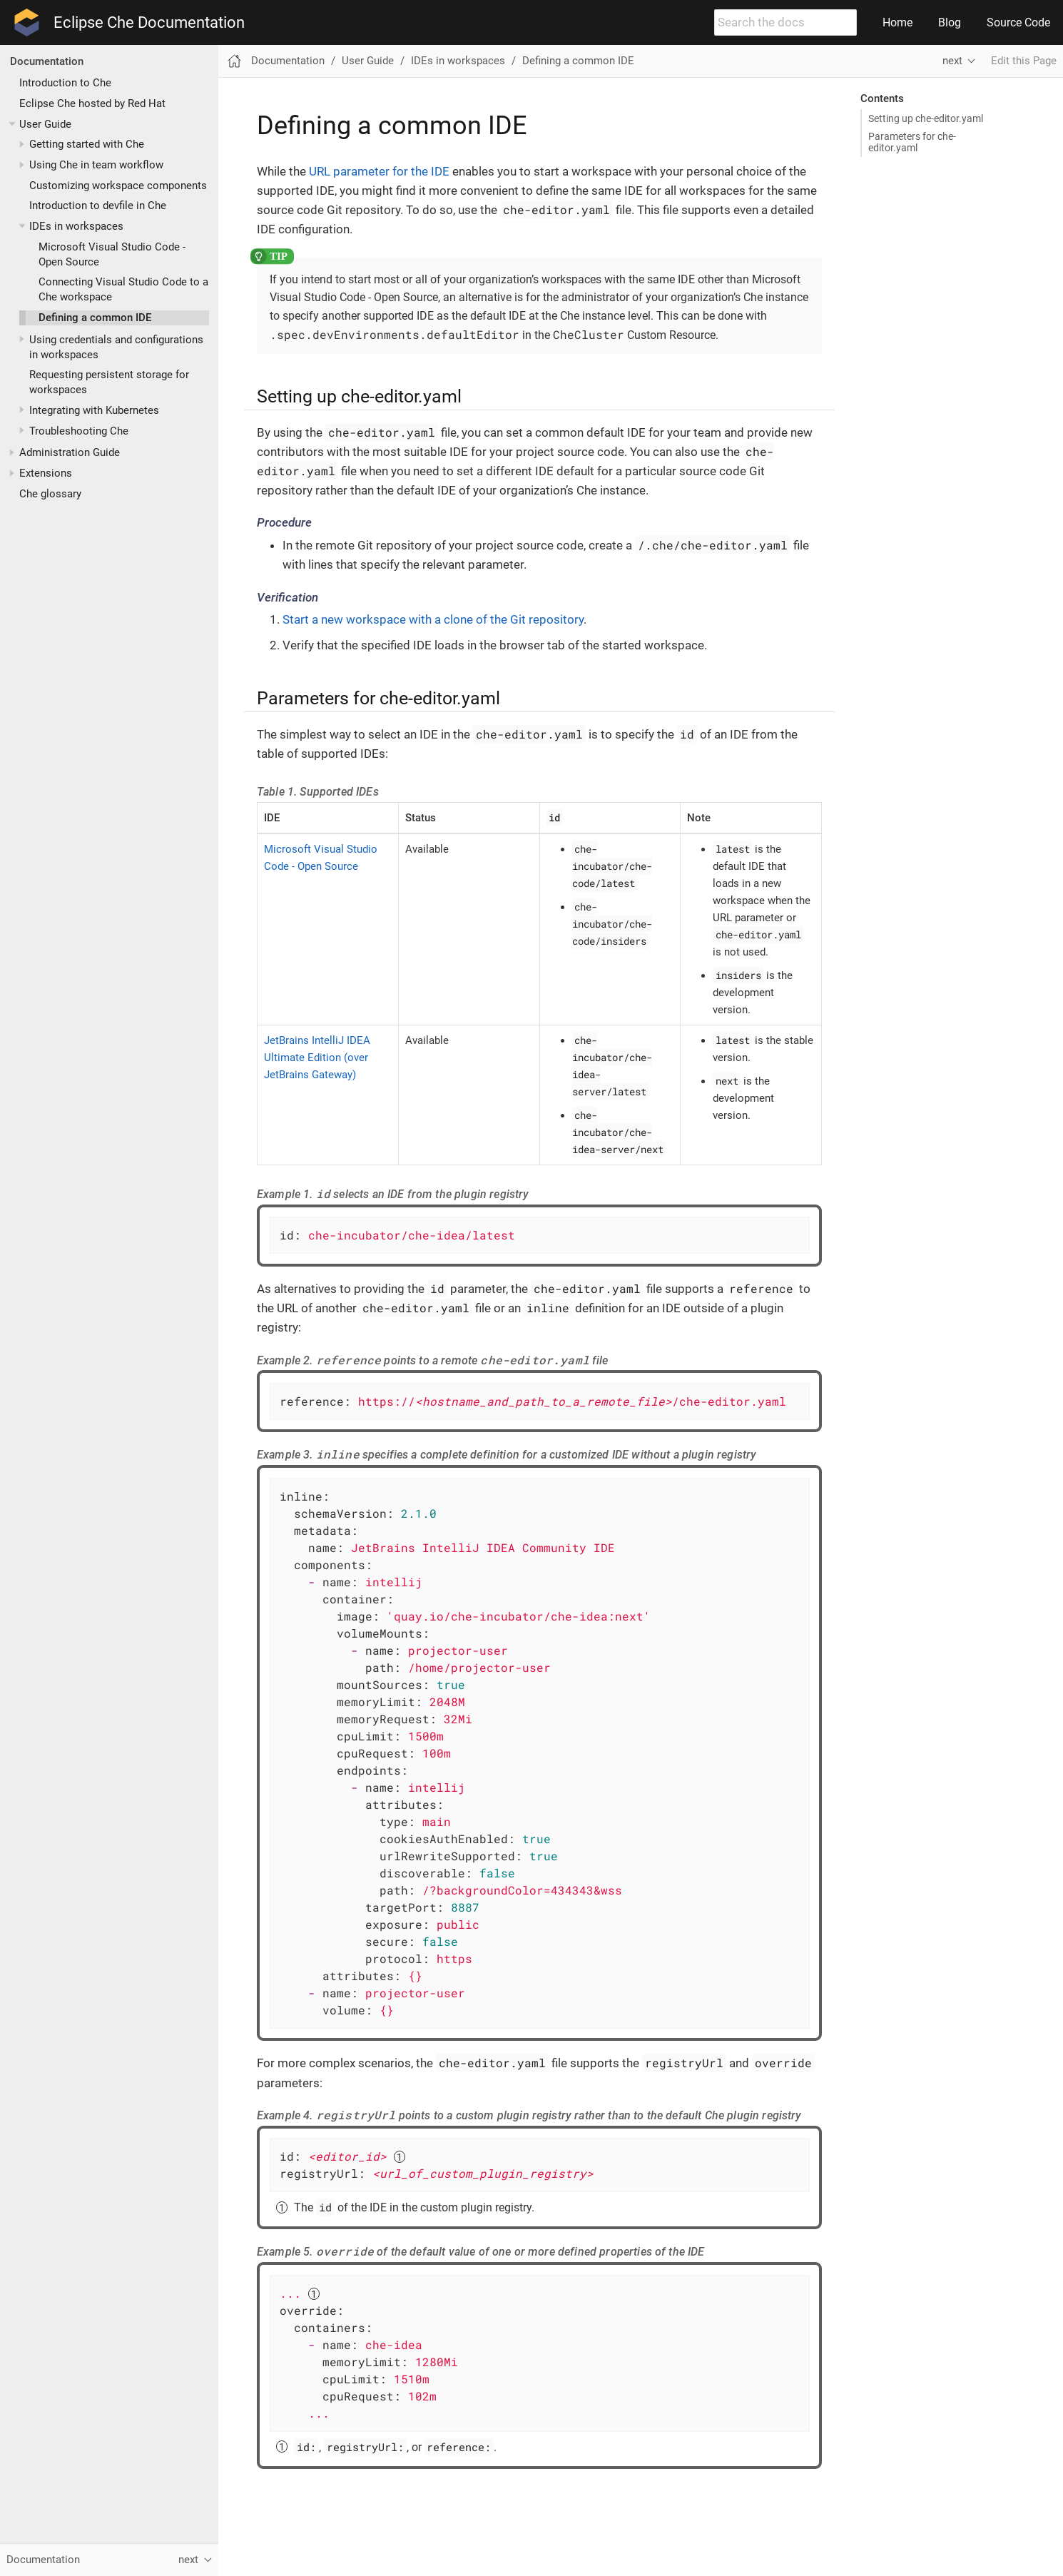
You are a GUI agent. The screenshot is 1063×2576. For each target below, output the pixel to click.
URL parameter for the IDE (379, 171)
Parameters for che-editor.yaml (912, 142)
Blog (949, 22)
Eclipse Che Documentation (149, 23)
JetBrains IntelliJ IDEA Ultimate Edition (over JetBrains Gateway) (317, 1057)
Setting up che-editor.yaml (925, 118)
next (952, 60)
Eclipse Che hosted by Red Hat (92, 103)
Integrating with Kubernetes (94, 410)
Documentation (46, 61)
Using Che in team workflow (96, 164)
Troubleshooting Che (78, 431)
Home (897, 22)
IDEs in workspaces (76, 226)
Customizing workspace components (118, 185)
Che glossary (50, 493)
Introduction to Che (65, 82)
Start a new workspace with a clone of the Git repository (433, 619)
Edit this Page (1024, 60)
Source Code (1018, 22)
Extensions (45, 473)
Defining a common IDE (95, 317)
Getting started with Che (86, 144)
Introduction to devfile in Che (97, 205)
